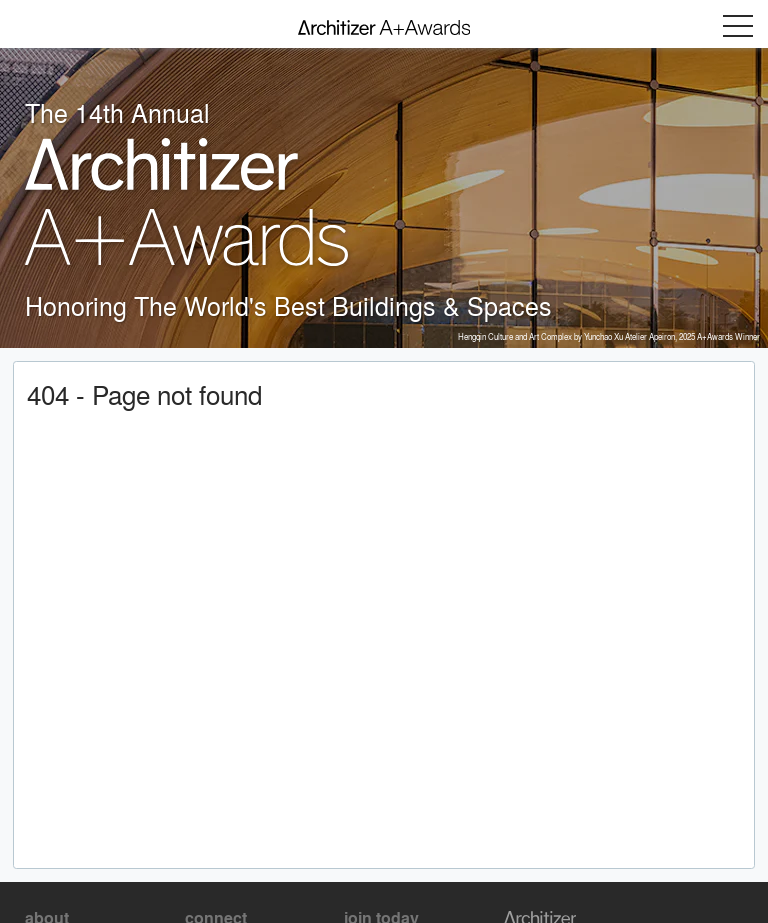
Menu (738, 26)
